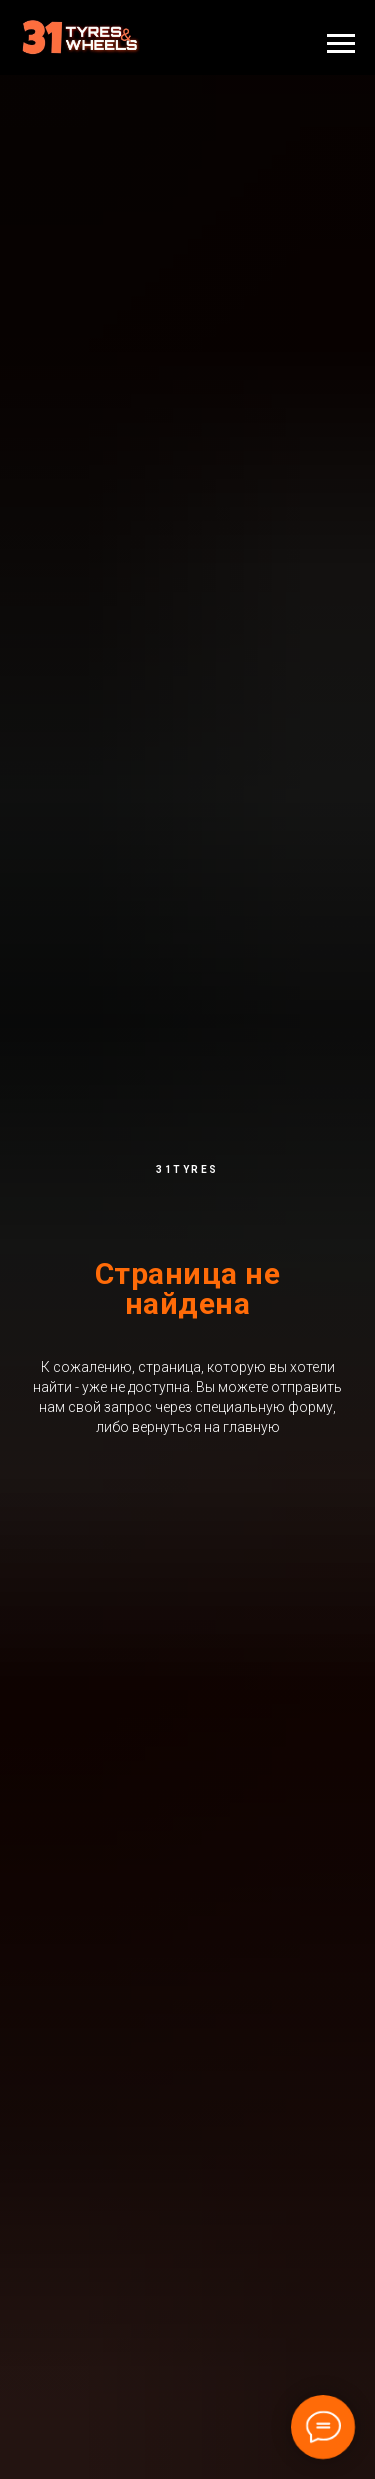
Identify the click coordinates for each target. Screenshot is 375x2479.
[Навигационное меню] (341, 44)
